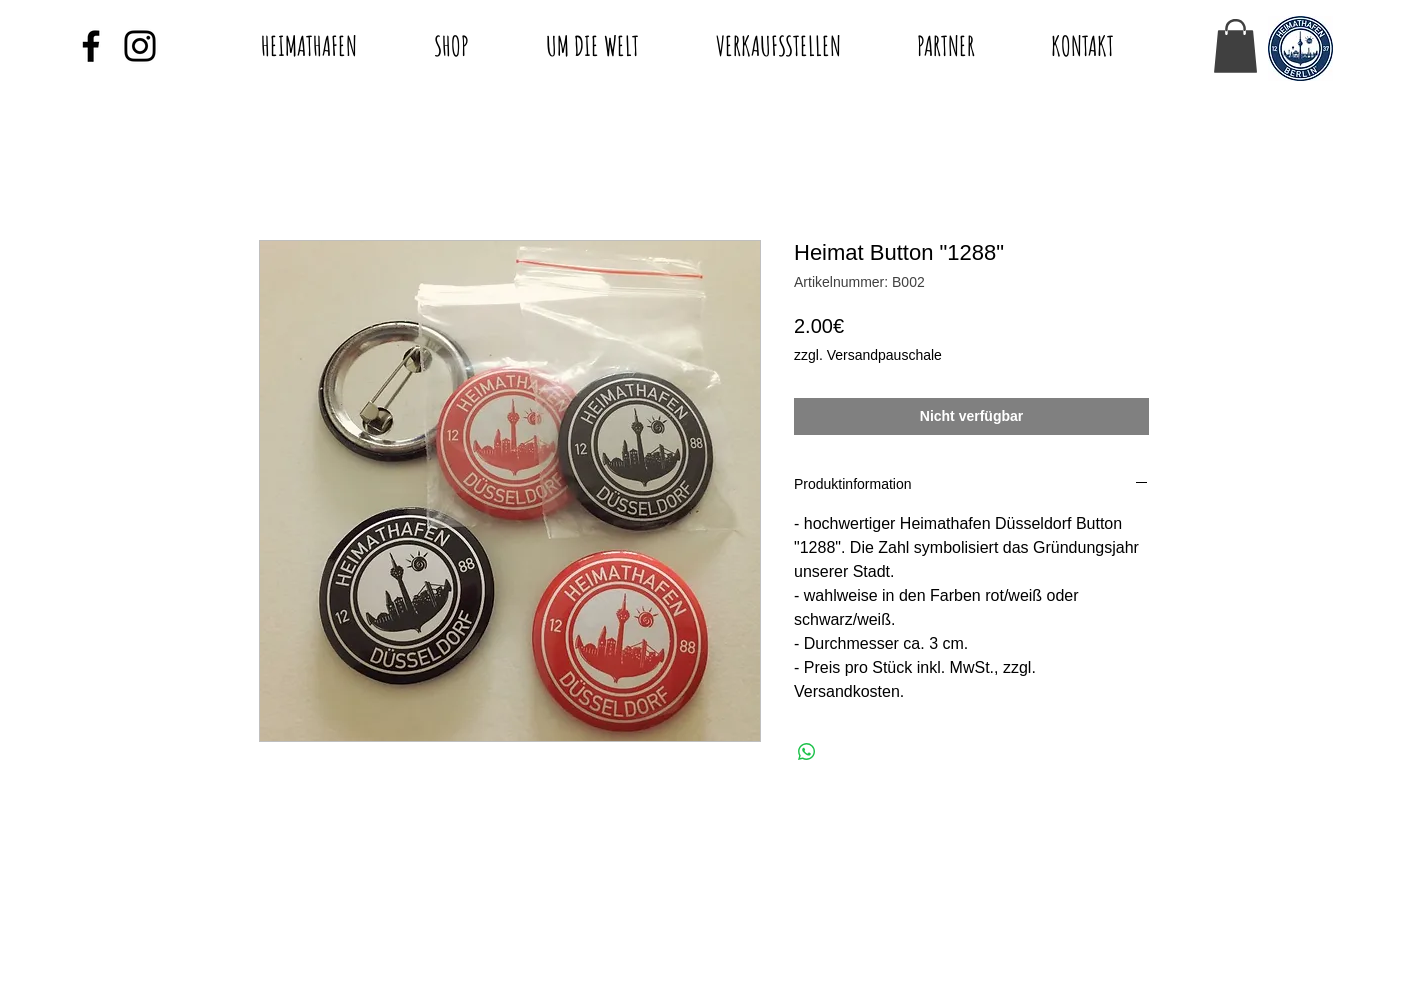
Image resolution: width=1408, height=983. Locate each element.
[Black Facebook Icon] (91, 46)
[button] (1235, 46)
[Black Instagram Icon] (140, 46)
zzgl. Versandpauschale (868, 355)
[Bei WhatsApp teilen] (807, 752)
